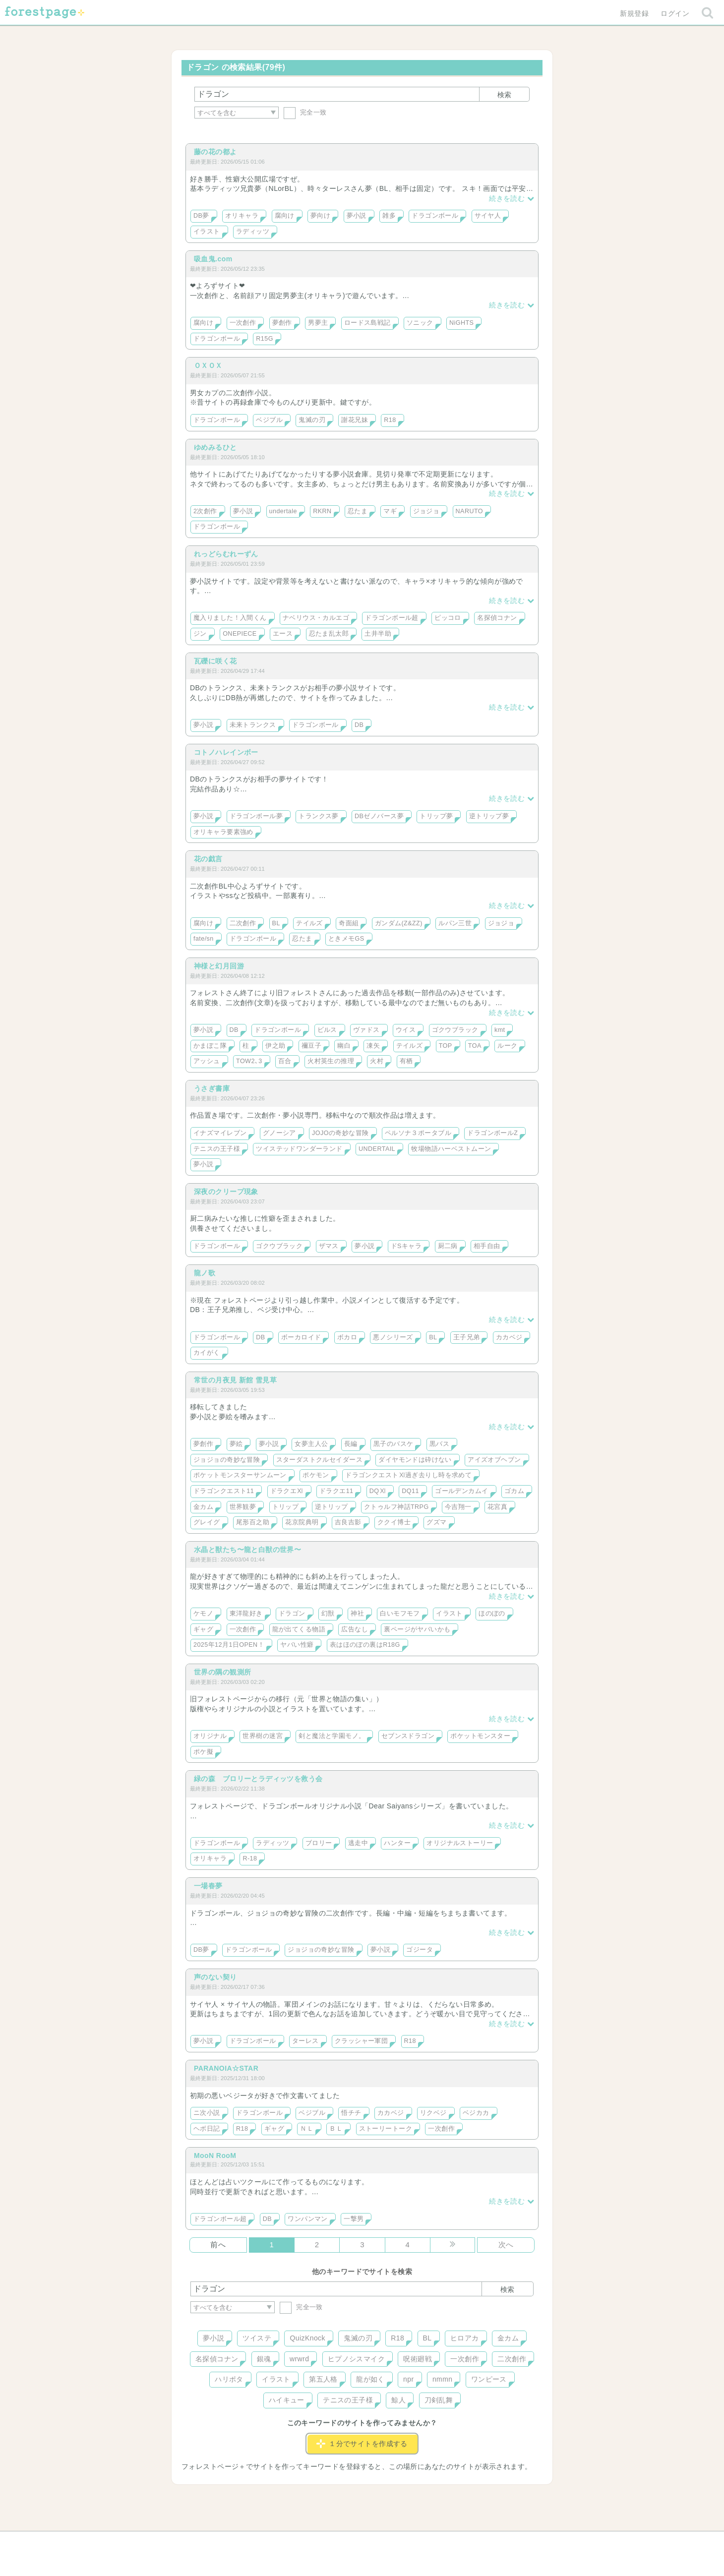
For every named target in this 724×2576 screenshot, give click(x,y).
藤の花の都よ (215, 152)
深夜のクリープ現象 (226, 1192)
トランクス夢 (319, 816)
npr (408, 2379)
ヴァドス (366, 1029)
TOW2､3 (249, 1061)
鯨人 (398, 2400)
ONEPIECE (239, 633)
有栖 (406, 1061)
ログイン (675, 13)
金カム (203, 1506)
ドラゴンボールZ (492, 1133)
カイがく (206, 1352)
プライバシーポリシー (469, 2542)
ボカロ (347, 1337)
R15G (264, 338)
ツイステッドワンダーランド (299, 1148)
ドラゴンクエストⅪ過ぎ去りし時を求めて (408, 1475)
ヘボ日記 (206, 2128)
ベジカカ (476, 2112)
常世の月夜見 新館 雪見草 (235, 1380)
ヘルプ (235, 2542)
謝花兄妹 (354, 420)
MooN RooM (215, 2155)
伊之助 (275, 1045)
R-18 (249, 1858)
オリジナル (210, 1736)
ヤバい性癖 (296, 1644)
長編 (351, 1443)
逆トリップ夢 (489, 816)
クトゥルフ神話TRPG (396, 1506)
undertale (283, 511)
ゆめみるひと (215, 447)
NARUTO (469, 511)
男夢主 (318, 322)
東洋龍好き (246, 1613)
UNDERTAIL (377, 1148)
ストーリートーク (385, 2128)
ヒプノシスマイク (356, 2359)
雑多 (389, 215)
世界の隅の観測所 (222, 1672)
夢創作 (282, 322)
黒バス (439, 1443)
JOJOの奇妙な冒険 (340, 1133)
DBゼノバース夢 (379, 816)
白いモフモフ (400, 1613)
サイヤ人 (488, 215)
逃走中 (358, 1843)
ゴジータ (419, 1949)
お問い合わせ (290, 2542)
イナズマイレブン (219, 1133)
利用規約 (348, 2542)
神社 (357, 1613)
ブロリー (318, 1843)
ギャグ (203, 1629)
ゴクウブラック (455, 1029)
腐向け (285, 215)
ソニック (420, 322)
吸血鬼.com (213, 259)
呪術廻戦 (417, 2359)
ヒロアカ (464, 2338)
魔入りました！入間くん (230, 617)
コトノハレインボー (226, 752)
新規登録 (634, 13)
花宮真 (497, 1506)
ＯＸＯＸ (208, 365)
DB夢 (201, 215)
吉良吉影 (348, 1522)
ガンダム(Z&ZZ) (398, 923)
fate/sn (203, 938)
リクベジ (433, 2112)
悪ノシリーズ (393, 1337)
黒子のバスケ (393, 1443)
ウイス (406, 1029)
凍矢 (373, 1045)
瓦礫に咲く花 (215, 661)
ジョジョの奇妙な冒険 (226, 1459)
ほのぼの (492, 1613)
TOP (445, 1045)
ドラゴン (292, 1613)
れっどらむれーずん (226, 554)
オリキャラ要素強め (223, 832)
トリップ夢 (436, 816)
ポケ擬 (203, 1751)
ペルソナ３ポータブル (418, 1133)
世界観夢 (243, 1506)
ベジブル (269, 420)
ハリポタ (229, 2379)
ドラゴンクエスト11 (223, 1491)
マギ (390, 511)
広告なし (354, 1629)
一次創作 (243, 322)
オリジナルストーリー (459, 1843)
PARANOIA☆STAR (226, 2068)
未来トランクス (253, 724)
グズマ (436, 1522)
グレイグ (206, 1522)
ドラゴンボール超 (391, 617)
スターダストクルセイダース (319, 1459)
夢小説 (356, 215)
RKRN (322, 511)
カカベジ (509, 1337)
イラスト (206, 231)
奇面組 (349, 923)
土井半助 (377, 633)
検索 (504, 95)
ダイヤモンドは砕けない (415, 1459)
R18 (390, 420)
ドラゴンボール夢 (256, 816)
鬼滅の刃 (312, 420)
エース (283, 633)
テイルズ (309, 923)
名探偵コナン (497, 617)
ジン (200, 633)
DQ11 (410, 1491)
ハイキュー (286, 2400)
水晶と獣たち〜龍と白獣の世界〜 (247, 1550)
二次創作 (243, 923)
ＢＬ (336, 2128)
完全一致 (305, 112)
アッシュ (206, 1061)
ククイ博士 (394, 1522)
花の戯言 (208, 859)
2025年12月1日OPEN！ (228, 1644)
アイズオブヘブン (494, 1459)
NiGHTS (461, 322)
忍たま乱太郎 (329, 633)
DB (359, 724)
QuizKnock (307, 2338)
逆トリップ (331, 1506)
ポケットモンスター (480, 1736)
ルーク (507, 1045)
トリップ (285, 1506)
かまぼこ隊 (210, 1045)
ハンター (397, 1843)
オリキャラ (241, 215)
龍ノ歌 (204, 1273)
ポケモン (315, 1475)
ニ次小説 (206, 2112)
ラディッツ (252, 231)
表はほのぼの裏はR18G (365, 1644)
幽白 (344, 1045)
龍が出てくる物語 (298, 1629)
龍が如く (370, 2379)
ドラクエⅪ (286, 1491)
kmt (499, 1029)
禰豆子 (311, 1045)
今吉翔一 (458, 1506)
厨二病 (448, 1246)
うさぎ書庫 (212, 1088)
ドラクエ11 (336, 1491)
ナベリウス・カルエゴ (316, 617)
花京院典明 (301, 1522)
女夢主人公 (311, 1443)
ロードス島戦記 (367, 322)
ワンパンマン (308, 2219)
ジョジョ (426, 511)
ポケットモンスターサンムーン (240, 1475)
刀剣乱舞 (438, 2400)
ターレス (305, 2040)
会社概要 (400, 2542)
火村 (376, 1061)
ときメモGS (346, 938)
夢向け (320, 215)
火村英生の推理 (330, 1061)
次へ (506, 2244)
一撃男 (353, 2219)
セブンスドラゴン (407, 1736)
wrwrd (299, 2359)
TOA (475, 1045)
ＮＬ (306, 2128)
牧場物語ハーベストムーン (451, 1148)
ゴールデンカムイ (461, 1491)
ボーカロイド (301, 1337)
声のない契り (215, 1977)
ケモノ (203, 1613)
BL (276, 923)
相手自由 (487, 1246)
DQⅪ (377, 1491)
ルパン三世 (455, 923)
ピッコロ (447, 617)
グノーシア (279, 1133)
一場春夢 (208, 1886)
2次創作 (205, 511)
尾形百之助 (252, 1522)
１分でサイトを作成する (362, 2443)
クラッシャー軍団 (361, 2040)
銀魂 (264, 2359)
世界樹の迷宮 (262, 1736)
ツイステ (256, 2338)
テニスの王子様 (216, 1148)
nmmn (442, 2379)
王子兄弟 (466, 1337)
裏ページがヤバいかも (417, 1629)
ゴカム (514, 1491)
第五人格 (323, 2379)
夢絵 (236, 1443)
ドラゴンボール (435, 215)
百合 (285, 1061)
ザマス (329, 1246)
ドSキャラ (406, 1246)
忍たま (357, 511)
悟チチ (351, 2112)
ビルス (327, 1029)
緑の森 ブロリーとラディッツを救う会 (258, 1779)
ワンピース (489, 2379)
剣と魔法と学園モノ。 (332, 1736)
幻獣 (328, 1613)
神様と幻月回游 (219, 966)
